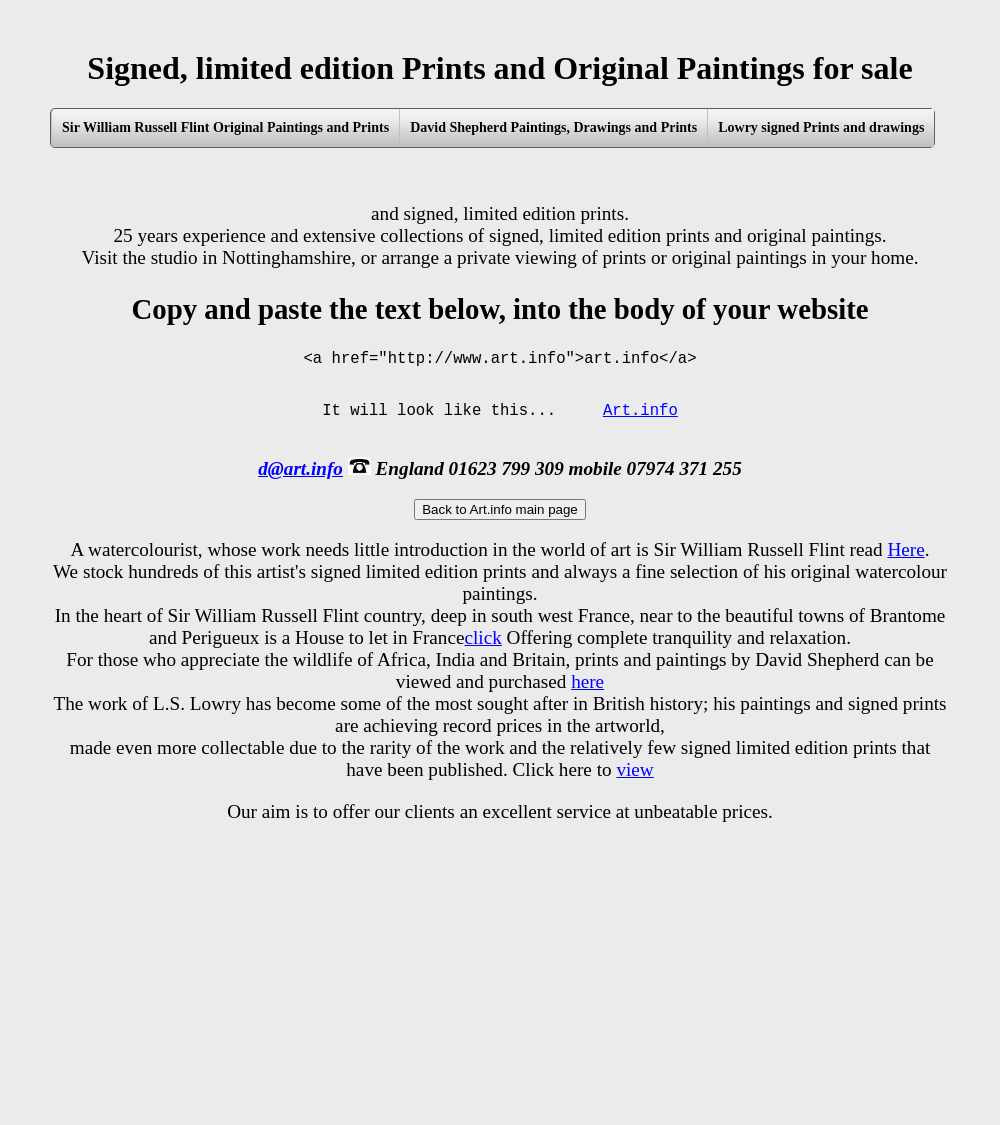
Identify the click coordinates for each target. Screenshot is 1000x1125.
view (634, 791)
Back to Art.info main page (500, 531)
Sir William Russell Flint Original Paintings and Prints (225, 127)
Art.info (640, 427)
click (482, 659)
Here (905, 571)
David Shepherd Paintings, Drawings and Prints (553, 127)
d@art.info (300, 490)
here (587, 703)
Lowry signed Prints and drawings (821, 127)
